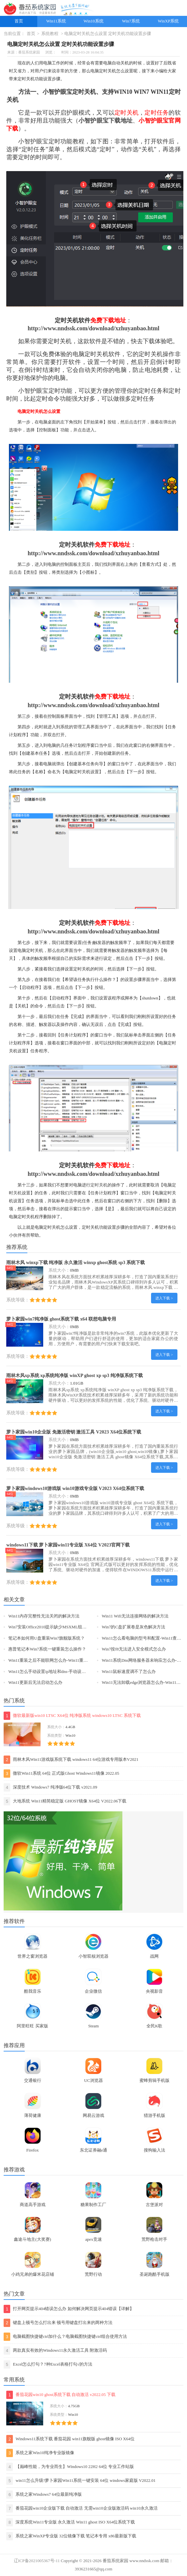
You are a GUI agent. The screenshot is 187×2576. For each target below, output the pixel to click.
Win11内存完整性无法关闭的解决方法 (43, 1616)
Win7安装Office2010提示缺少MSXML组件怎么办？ (56, 1627)
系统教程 (49, 33)
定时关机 (99, 1185)
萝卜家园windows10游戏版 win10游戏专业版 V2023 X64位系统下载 (75, 1488)
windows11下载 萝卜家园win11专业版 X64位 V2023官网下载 (68, 1544)
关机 (17, 1193)
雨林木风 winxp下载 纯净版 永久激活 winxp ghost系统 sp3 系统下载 (75, 1262)
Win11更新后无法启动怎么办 (35, 1682)
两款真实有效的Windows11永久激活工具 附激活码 (55, 2350)
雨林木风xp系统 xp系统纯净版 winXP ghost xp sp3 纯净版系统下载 (74, 1375)
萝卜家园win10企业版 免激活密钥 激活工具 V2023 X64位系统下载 (73, 1431)
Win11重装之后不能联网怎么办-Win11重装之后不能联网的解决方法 (71, 1660)
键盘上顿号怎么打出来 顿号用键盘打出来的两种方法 (58, 2323)
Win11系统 (56, 21)
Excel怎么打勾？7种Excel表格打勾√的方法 (48, 2364)
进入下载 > (164, 1298)
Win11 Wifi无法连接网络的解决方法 (135, 1616)
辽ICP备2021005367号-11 (37, 2560)
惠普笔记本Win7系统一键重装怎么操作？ (47, 1649)
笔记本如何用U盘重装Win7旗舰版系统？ (46, 1638)
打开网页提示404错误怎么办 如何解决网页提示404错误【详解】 (69, 2309)
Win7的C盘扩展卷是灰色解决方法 (133, 1627)
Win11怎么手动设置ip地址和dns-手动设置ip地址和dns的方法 (64, 1671)
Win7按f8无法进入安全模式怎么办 (134, 1649)
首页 (19, 21)
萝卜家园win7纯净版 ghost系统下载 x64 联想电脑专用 (61, 1319)
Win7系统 (131, 21)
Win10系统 (93, 21)
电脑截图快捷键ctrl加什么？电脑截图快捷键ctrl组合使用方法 (65, 2337)
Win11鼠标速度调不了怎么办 (129, 1671)
